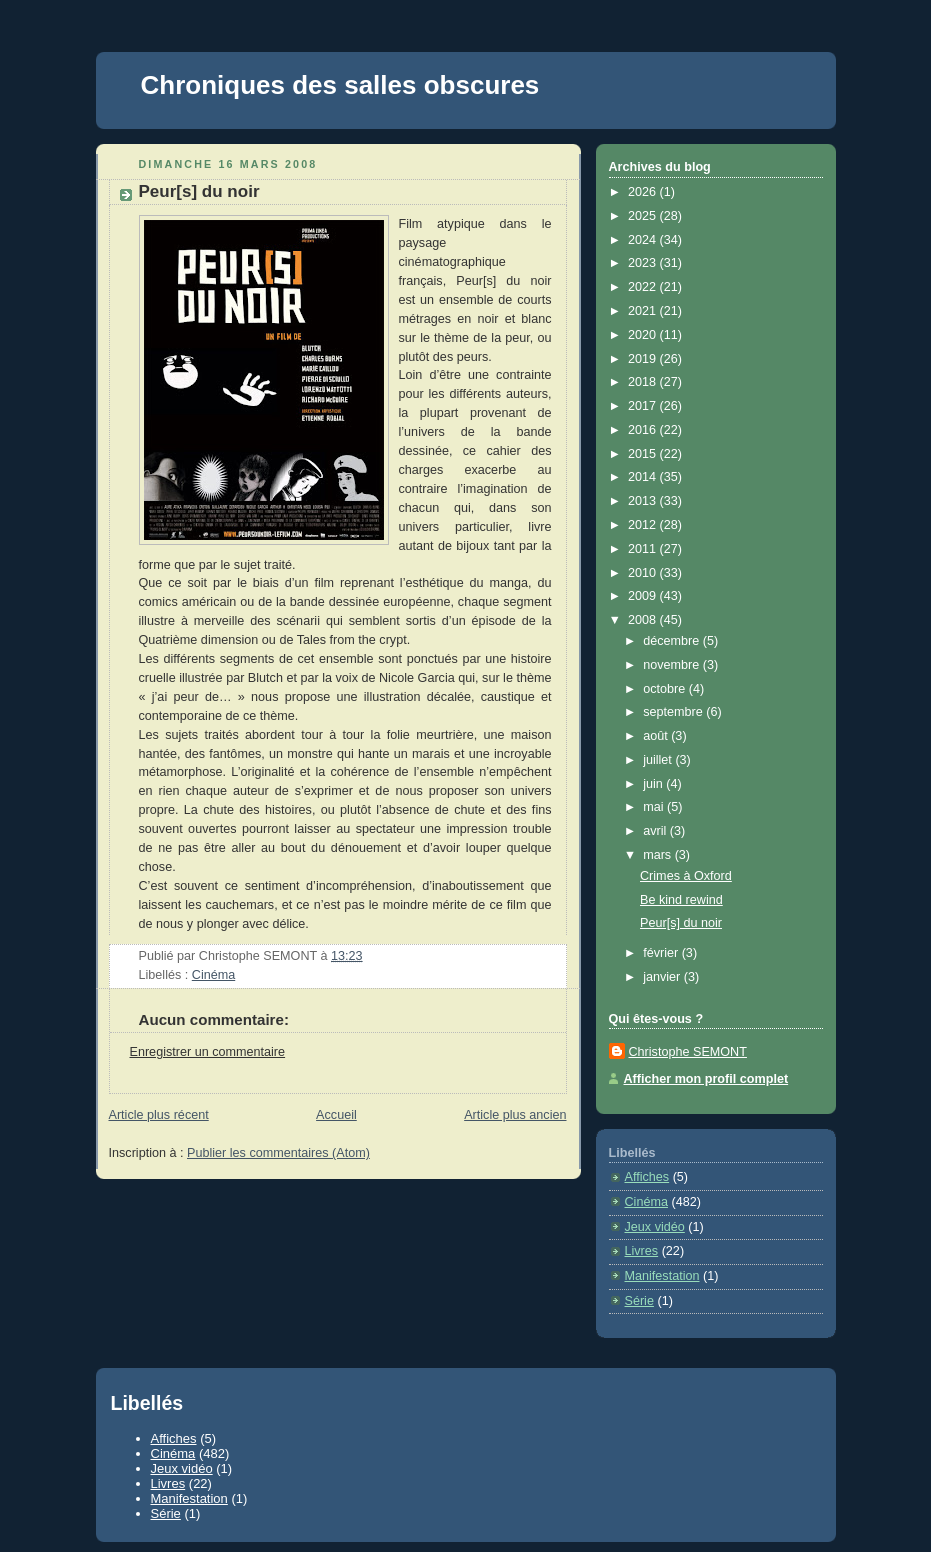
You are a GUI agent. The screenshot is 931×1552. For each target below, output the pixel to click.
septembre (674, 712)
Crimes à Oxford (686, 876)
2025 (644, 216)
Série (639, 1301)
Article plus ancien (515, 1115)
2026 (644, 192)
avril (656, 831)
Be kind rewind (681, 900)
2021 (644, 311)
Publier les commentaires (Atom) (278, 1153)
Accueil (336, 1115)
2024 (644, 240)
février (662, 953)
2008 (644, 620)
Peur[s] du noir (199, 191)
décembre (673, 641)
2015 (644, 454)
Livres (642, 1251)
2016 (644, 430)
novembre (673, 665)
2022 (644, 287)
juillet (659, 760)
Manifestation (662, 1276)
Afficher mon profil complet (706, 1079)
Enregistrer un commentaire (208, 1052)
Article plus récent (159, 1115)
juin (654, 784)
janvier (663, 977)
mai (655, 807)
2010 (644, 573)
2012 (644, 525)
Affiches (647, 1177)
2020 (644, 335)
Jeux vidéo (655, 1227)
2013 (644, 501)
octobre (666, 689)
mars (659, 855)
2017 (644, 406)
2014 (644, 477)
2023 (644, 263)
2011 (644, 549)
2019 (644, 359)
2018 (644, 382)
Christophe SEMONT (688, 1052)
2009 (644, 596)
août (657, 736)
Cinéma (213, 975)
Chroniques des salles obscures (340, 85)
